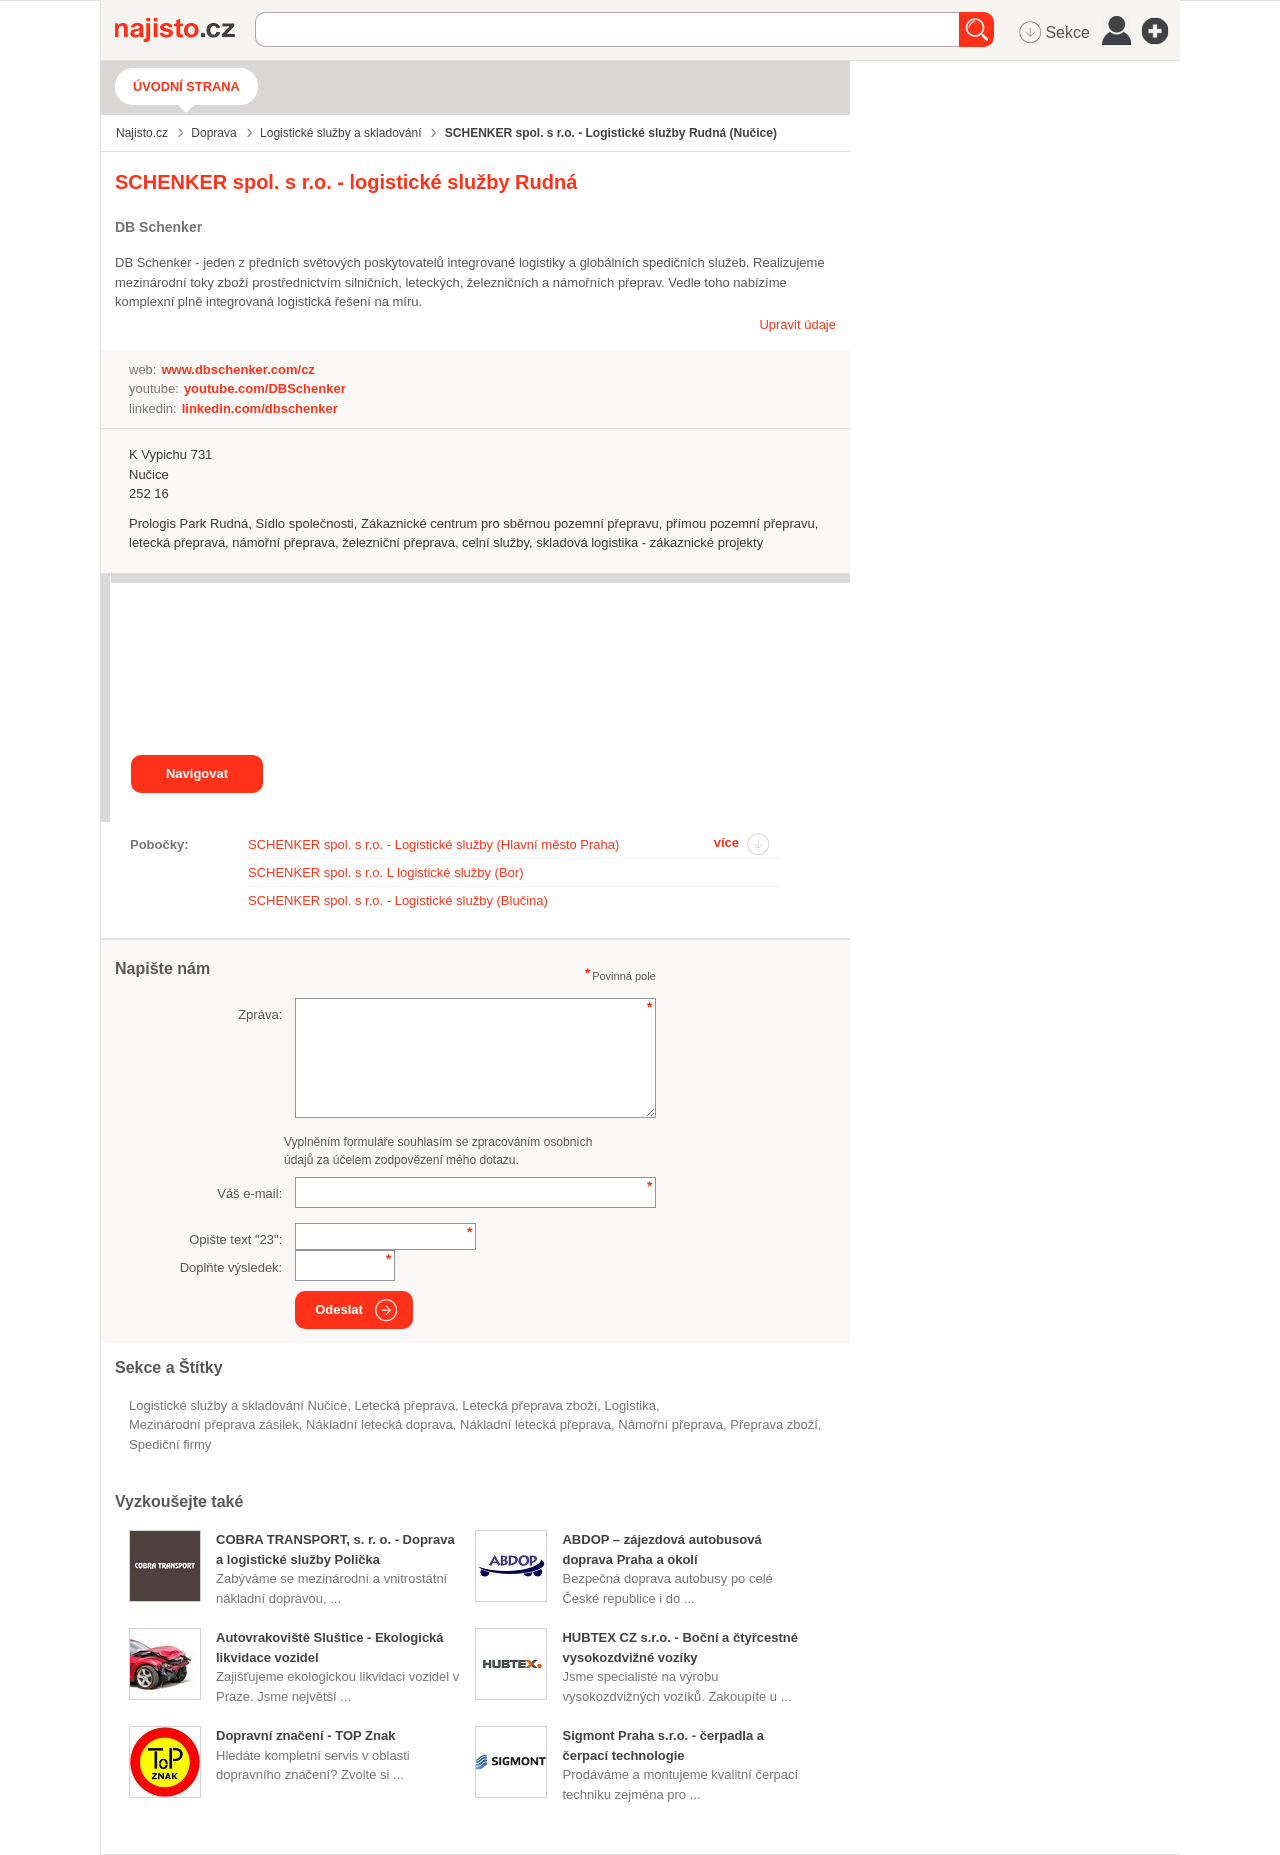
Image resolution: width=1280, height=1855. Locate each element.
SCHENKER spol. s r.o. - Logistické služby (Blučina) (398, 900)
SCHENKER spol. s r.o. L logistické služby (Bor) (386, 872)
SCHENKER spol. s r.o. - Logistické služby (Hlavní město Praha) (433, 844)
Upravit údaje (797, 324)
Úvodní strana (186, 86)
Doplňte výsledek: (231, 1267)
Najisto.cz (185, 30)
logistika (630, 1405)
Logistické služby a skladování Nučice (238, 1405)
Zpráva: (260, 1014)
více (726, 842)
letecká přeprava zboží (529, 1405)
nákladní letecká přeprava (535, 1424)
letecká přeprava (404, 1405)
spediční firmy (170, 1444)
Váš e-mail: (249, 1193)
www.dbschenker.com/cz (237, 369)
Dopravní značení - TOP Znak (305, 1735)
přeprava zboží (773, 1424)
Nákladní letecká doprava (379, 1424)
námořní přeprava (670, 1424)
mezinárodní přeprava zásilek (214, 1424)
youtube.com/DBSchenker (265, 388)
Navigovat (197, 773)
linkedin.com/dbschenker (260, 408)
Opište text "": (235, 1239)
